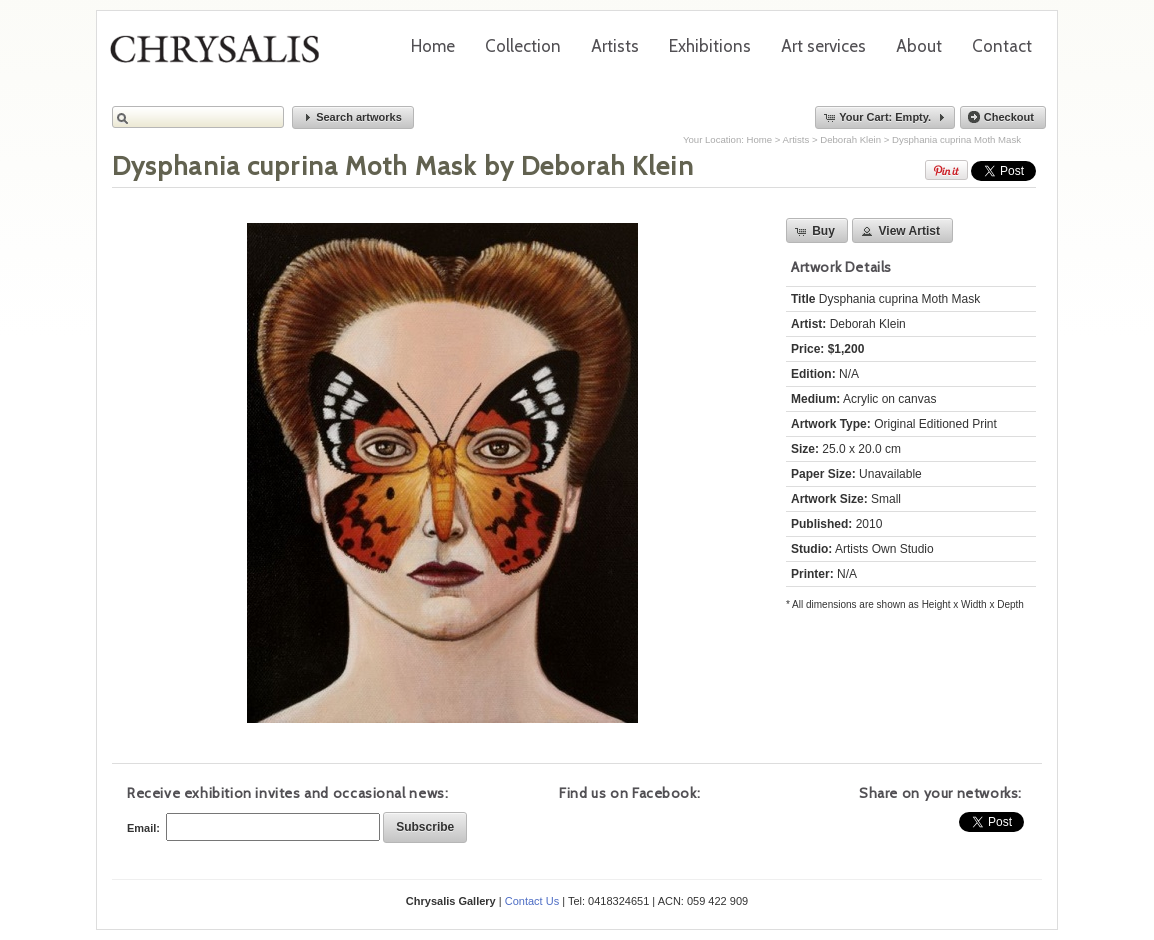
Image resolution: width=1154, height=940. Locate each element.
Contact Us (532, 901)
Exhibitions (710, 46)
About (919, 46)
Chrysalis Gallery (222, 56)
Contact (1002, 46)
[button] (353, 117)
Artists (615, 46)
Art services (823, 46)
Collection (523, 46)
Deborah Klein (850, 139)
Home (433, 46)
